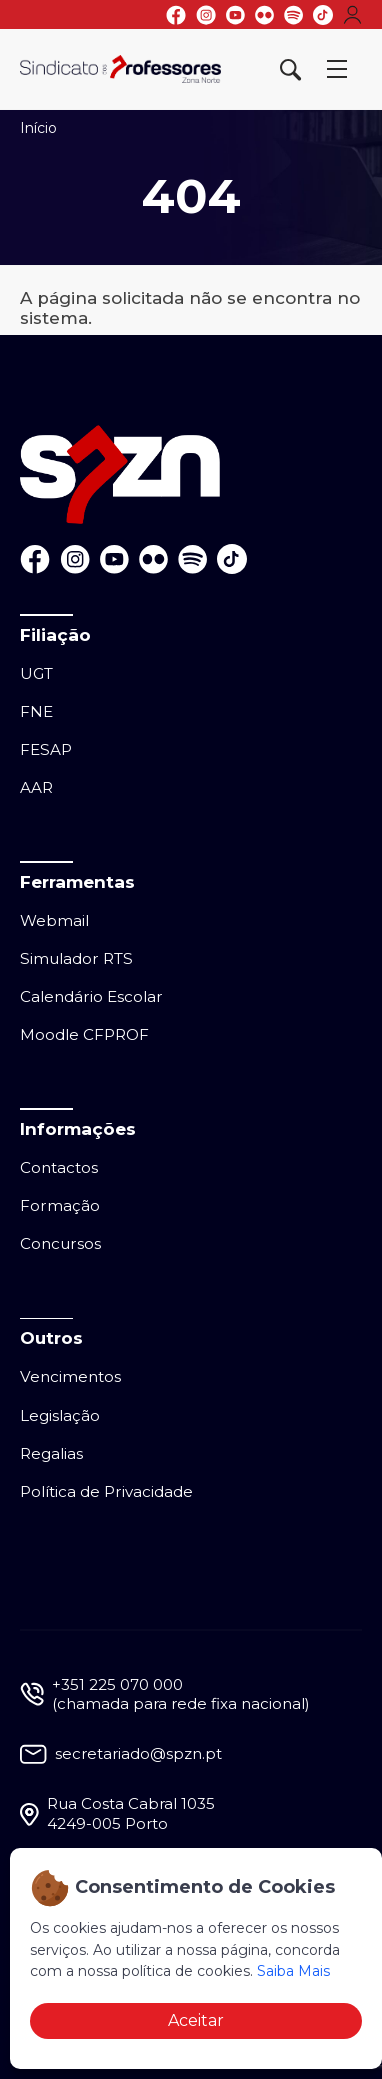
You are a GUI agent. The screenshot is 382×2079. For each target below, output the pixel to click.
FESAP (46, 749)
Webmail (54, 920)
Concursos (60, 1243)
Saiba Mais (293, 1971)
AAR (36, 787)
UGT (36, 673)
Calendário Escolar (91, 996)
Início (38, 128)
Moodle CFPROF (84, 1034)
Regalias (51, 1453)
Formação (60, 1205)
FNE (36, 711)
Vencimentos (70, 1376)
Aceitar (196, 2020)
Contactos (59, 1167)
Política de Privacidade (106, 1491)
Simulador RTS (76, 958)
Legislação (60, 1415)
